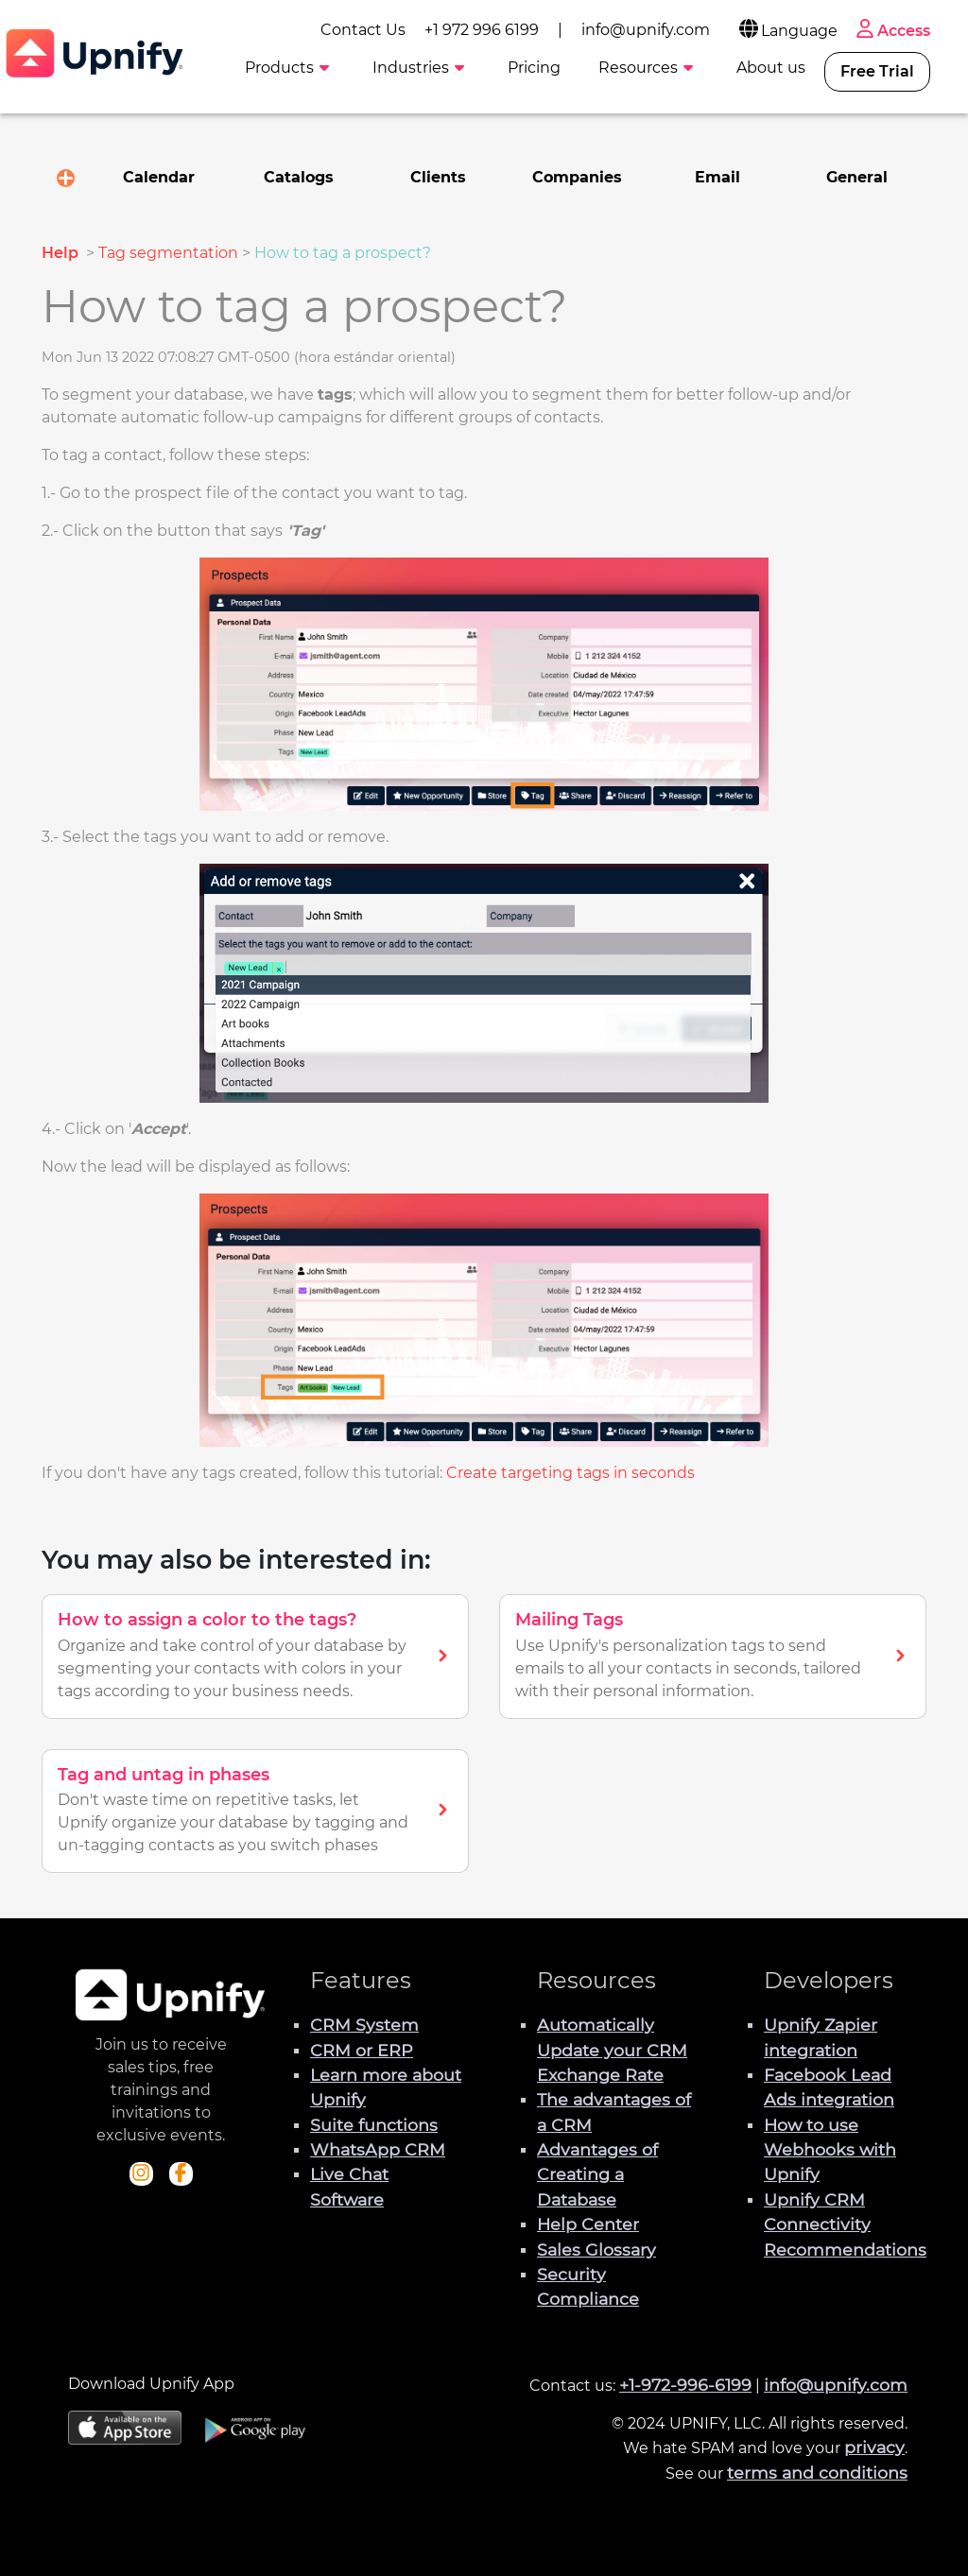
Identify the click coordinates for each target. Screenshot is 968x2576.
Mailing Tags (569, 1619)
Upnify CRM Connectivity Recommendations (845, 2224)
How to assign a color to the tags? (207, 1619)
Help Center (588, 2224)
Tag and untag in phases (163, 1774)
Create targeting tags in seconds (570, 1473)
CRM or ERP (361, 2050)
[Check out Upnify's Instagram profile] (141, 2174)
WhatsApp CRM (377, 2149)
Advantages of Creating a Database (597, 2174)
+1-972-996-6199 (685, 2385)
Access (891, 31)
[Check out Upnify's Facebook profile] (180, 2174)
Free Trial (877, 71)
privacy (874, 2447)
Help (62, 253)
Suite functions (374, 2125)
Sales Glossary (596, 2249)
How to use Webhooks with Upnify (830, 2150)
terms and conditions (817, 2472)
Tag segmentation (168, 253)
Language (787, 31)
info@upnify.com (645, 30)
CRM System (364, 2025)
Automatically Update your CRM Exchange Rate (612, 2050)
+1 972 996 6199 (481, 30)
